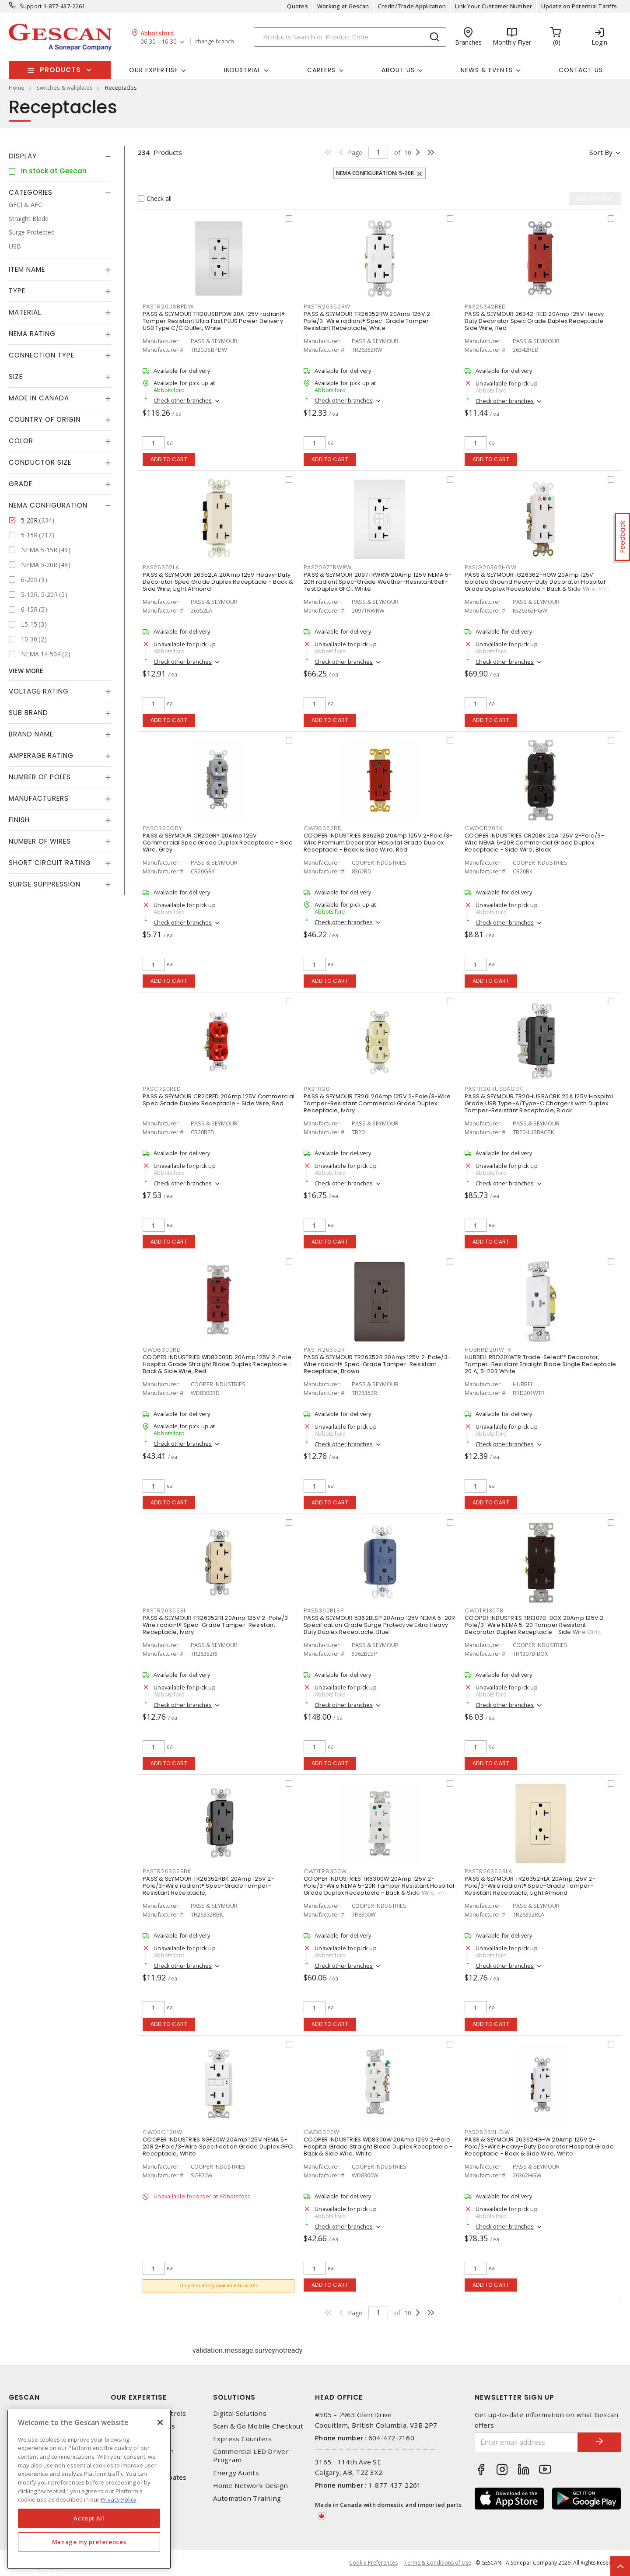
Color (21, 440)
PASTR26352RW (327, 306)
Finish (19, 819)
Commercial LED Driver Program (251, 2455)
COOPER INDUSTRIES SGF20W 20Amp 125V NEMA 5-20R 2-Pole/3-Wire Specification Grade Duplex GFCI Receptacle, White (218, 2146)
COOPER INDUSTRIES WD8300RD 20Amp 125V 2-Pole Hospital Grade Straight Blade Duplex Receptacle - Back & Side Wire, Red (217, 1364)
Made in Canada (39, 398)
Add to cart (169, 459)
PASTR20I (317, 1089)
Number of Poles (40, 777)
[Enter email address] (526, 2442)
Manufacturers (39, 798)
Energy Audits (236, 2473)
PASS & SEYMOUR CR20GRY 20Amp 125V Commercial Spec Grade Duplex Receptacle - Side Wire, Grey (218, 842)
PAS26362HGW (487, 2132)
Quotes (297, 6)
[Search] (350, 37)
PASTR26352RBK (167, 1871)
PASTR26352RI (164, 1610)
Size (16, 376)
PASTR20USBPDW (168, 306)
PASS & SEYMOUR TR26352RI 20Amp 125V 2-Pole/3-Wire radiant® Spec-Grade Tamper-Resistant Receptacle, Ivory (217, 1625)
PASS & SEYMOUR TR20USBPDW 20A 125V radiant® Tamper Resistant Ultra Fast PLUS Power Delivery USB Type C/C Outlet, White (214, 321)
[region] (89, 2489)
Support (31, 6)
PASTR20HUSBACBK (493, 1089)
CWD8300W (322, 2132)
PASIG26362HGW (491, 567)
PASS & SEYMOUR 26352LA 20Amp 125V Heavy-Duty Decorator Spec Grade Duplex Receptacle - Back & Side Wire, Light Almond (218, 581)
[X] (160, 2422)
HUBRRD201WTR (488, 1349)
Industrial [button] (242, 70)
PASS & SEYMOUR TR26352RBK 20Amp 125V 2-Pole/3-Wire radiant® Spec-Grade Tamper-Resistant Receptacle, (208, 1885)
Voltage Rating (39, 691)
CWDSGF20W (162, 2132)
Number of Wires (40, 841)
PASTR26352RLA (488, 1871)
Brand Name (31, 734)
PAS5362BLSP (323, 1610)
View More (26, 670)
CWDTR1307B (484, 1610)
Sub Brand (28, 712)
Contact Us (581, 70)
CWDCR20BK (484, 828)
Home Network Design (250, 2485)
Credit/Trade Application (412, 6)
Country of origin (44, 419)
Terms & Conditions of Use (437, 2562)
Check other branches (183, 400)
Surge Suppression (44, 884)
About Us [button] (398, 70)
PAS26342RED (485, 306)
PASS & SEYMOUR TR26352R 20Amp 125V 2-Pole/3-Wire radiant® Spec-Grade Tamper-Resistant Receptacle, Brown (377, 1364)
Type (17, 290)
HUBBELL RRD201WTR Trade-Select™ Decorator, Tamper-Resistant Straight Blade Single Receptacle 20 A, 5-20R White (540, 1364)
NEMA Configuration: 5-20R (375, 173)
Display (23, 156)
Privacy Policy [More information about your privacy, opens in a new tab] (118, 2499)
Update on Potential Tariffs (579, 6)
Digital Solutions (239, 2413)
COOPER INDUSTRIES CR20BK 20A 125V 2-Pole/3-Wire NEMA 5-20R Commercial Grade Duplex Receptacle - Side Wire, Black (534, 842)
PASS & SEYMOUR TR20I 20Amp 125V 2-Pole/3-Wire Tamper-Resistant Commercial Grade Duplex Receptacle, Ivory (377, 1103)
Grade (20, 483)
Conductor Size (40, 462)
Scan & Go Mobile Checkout (258, 2426)
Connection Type (41, 355)
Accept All (89, 2518)
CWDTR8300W (325, 1871)
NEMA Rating (32, 333)
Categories (30, 192)
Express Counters (242, 2439)
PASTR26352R (324, 1349)
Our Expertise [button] (153, 70)
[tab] (60, 156)
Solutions (234, 2397)
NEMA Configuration (48, 505)
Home (16, 87)
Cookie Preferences (373, 2562)
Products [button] (60, 69)
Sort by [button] (600, 152)
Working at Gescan (343, 6)
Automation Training (247, 2498)
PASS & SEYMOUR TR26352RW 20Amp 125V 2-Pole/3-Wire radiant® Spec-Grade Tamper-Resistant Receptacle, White (369, 321)
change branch (214, 41)
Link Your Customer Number (493, 6)
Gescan (24, 2397)
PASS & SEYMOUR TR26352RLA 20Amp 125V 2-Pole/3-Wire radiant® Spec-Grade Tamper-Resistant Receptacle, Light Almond (530, 1885)
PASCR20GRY (162, 828)
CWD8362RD (323, 828)
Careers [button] (321, 70)
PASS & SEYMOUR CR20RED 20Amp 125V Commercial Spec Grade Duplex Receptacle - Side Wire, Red (218, 1100)
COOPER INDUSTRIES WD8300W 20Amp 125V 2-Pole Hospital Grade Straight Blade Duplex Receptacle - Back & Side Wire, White (378, 2146)
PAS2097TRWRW (328, 567)
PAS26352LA (161, 567)
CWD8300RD (162, 1349)
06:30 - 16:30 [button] (158, 42)
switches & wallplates (65, 87)
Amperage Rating (41, 755)
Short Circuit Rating (50, 862)
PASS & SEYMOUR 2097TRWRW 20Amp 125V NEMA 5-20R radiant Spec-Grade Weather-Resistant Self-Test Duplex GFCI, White (378, 581)
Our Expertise (139, 2397)
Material (25, 312)
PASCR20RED (162, 1089)
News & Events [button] (487, 70)
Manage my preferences (89, 2542)
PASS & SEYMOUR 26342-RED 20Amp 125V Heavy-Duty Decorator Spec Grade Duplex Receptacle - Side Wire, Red (536, 321)
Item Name (27, 269)
